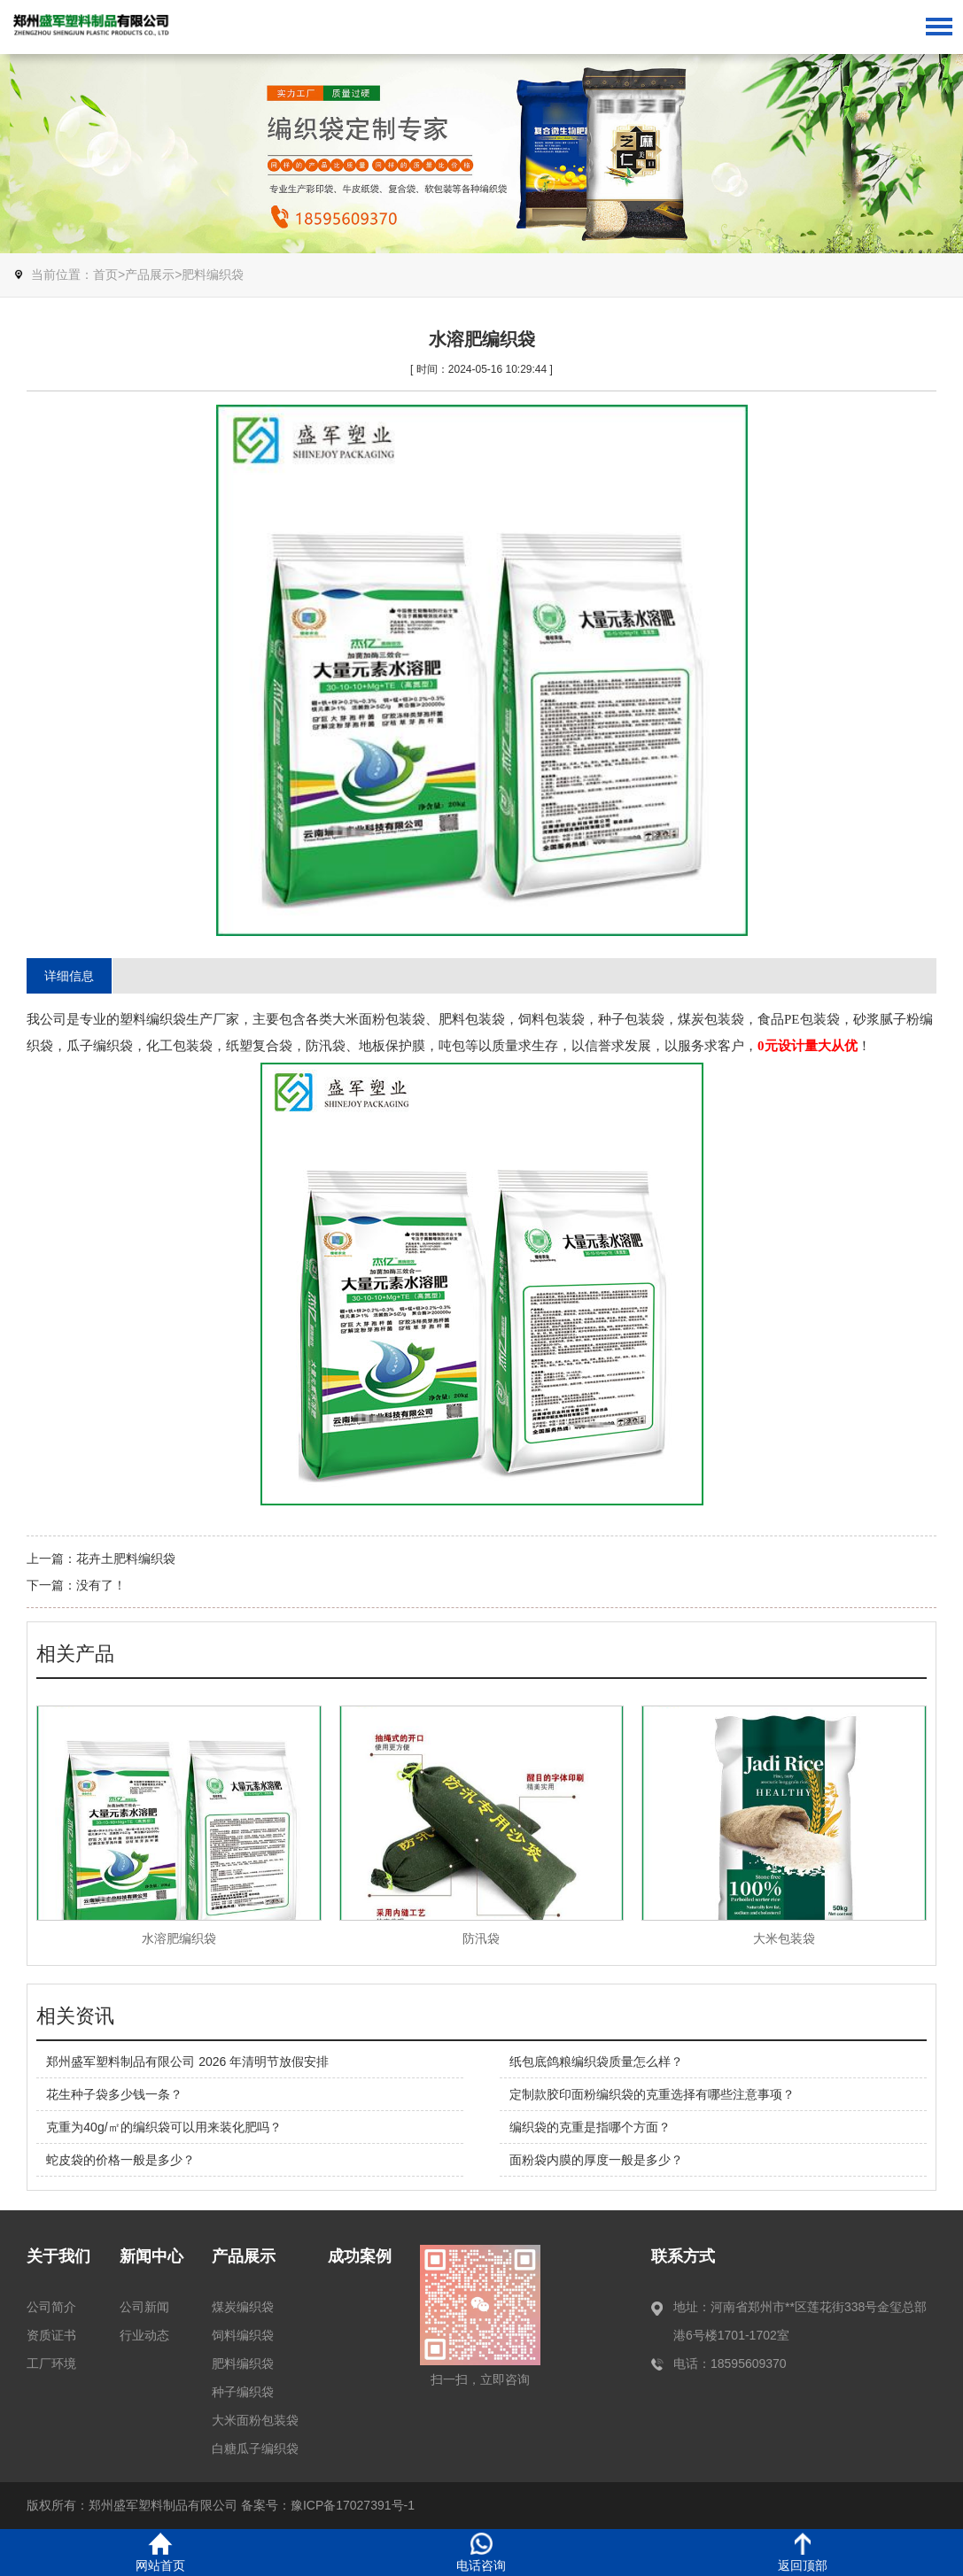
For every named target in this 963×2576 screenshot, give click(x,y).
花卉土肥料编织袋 (125, 1558)
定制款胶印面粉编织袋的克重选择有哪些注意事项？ (652, 2094)
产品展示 (150, 274)
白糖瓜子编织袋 (255, 2448)
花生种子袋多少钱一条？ (114, 2094)
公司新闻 (144, 2307)
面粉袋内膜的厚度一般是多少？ (596, 2160)
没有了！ (101, 1585)
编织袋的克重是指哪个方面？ (590, 2127)
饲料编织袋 (243, 2335)
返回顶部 (802, 2552)
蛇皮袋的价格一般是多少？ (120, 2160)
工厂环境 (51, 2363)
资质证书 (51, 2335)
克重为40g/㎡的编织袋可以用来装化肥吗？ (163, 2127)
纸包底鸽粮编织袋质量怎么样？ (596, 2061)
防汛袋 (481, 1938)
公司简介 (51, 2307)
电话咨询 (481, 2552)
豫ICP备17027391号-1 (353, 2505)
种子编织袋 (243, 2392)
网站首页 (160, 2552)
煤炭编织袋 (243, 2307)
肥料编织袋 (213, 274)
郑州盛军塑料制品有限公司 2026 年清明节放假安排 (187, 2061)
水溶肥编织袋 (179, 1938)
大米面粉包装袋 (255, 2420)
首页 (105, 274)
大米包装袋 (784, 1938)
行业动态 (144, 2335)
